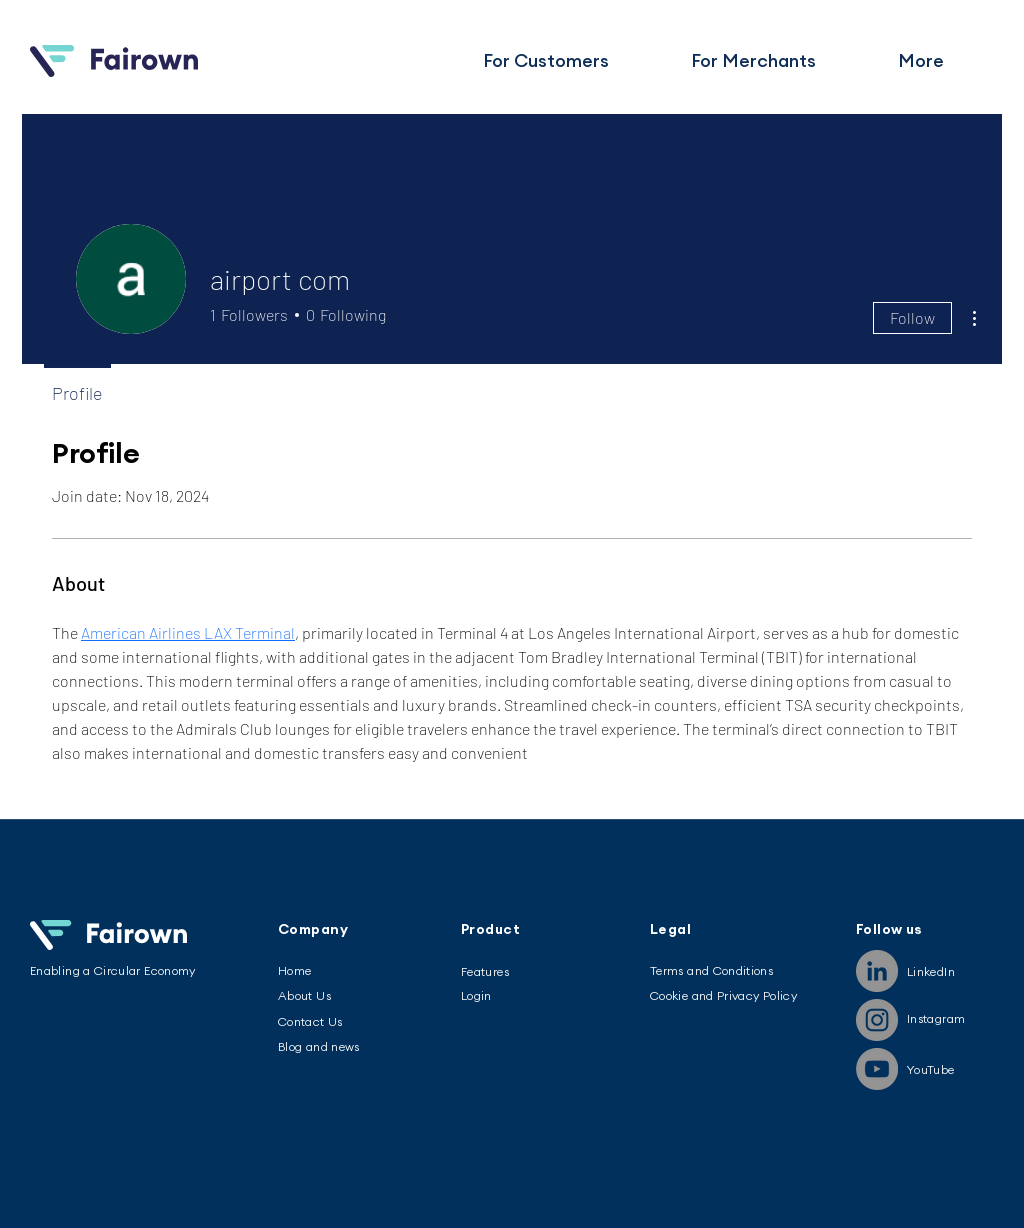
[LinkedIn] (877, 971)
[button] (921, 61)
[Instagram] (877, 1020)
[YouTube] (877, 1069)
